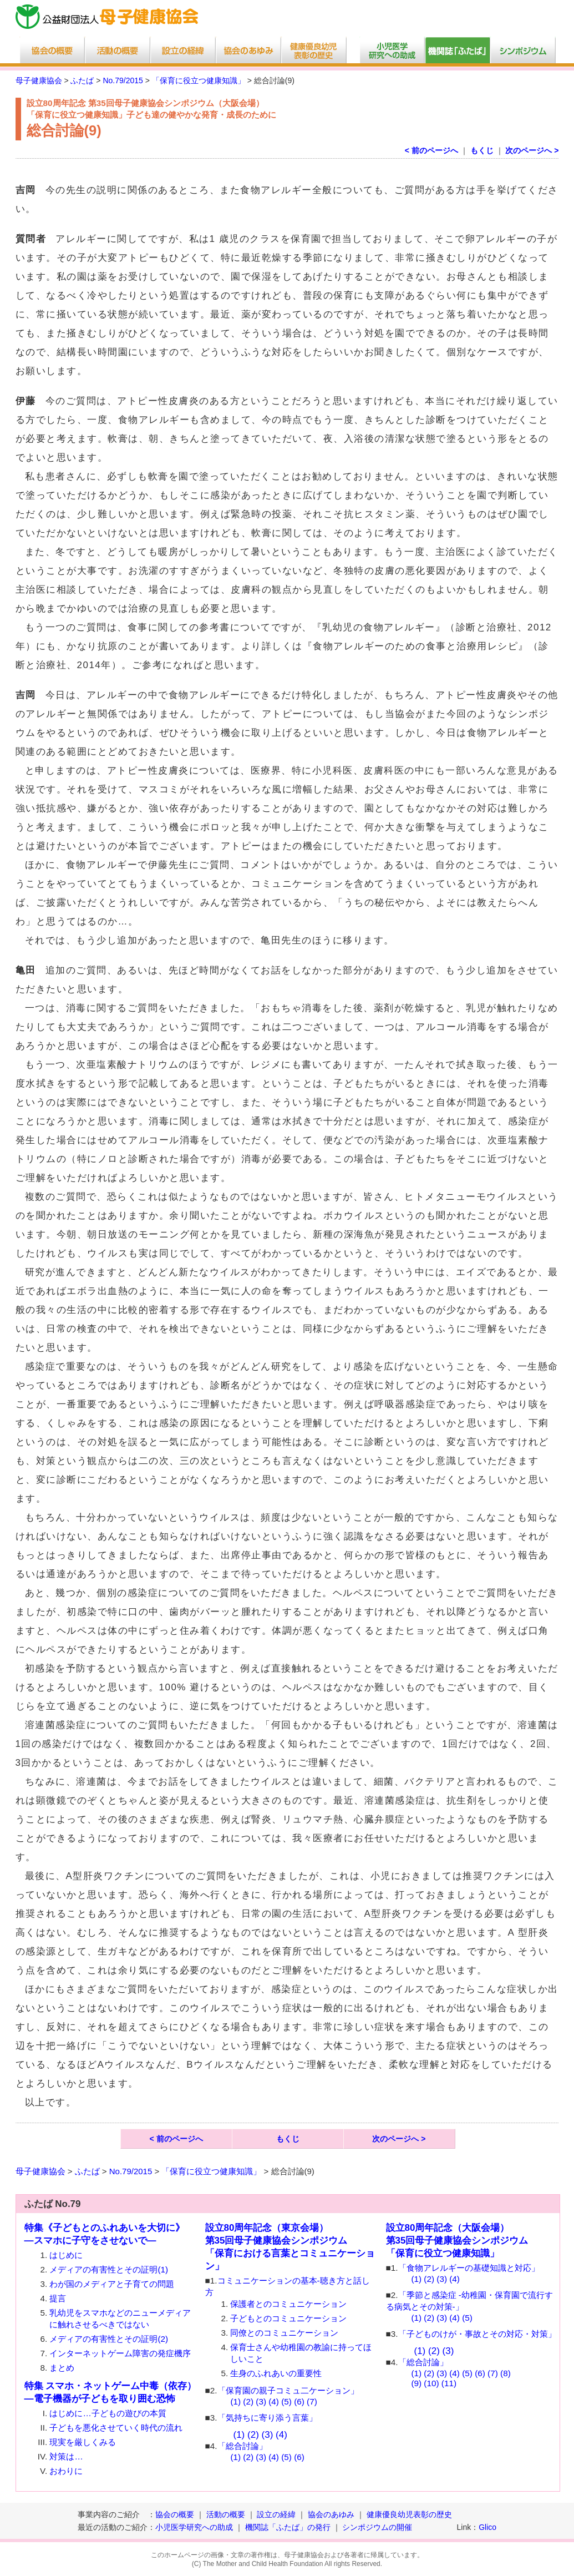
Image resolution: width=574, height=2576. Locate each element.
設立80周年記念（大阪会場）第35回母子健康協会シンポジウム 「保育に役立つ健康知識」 (457, 2241)
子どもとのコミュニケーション (288, 2318)
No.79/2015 (123, 80)
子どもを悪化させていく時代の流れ (115, 2427)
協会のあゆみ (331, 2514)
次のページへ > (531, 150)
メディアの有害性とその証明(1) (108, 2269)
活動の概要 (225, 2514)
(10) (431, 2383)
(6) (299, 2401)
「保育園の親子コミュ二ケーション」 (288, 2390)
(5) (286, 2401)
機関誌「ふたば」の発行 (288, 2527)
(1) (235, 2401)
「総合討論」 (242, 2446)
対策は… (66, 2456)
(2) (248, 2401)
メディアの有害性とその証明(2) (108, 2338)
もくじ (482, 150)
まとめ (61, 2367)
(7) (312, 2401)
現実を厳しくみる (82, 2442)
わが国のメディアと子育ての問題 (111, 2284)
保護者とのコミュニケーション (288, 2304)
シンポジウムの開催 (377, 2527)
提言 (57, 2298)
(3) (261, 2401)
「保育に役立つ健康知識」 (198, 80)
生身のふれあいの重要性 (276, 2373)
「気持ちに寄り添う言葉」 (267, 2417)
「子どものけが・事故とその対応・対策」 (477, 2333)
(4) (273, 2401)
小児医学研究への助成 (195, 2527)
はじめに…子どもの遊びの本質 (107, 2413)
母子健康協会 (39, 80)
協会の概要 (174, 2514)
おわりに (66, 2471)
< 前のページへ (431, 150)
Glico (487, 2527)
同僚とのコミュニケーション (284, 2332)
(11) (448, 2383)
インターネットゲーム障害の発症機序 (120, 2353)
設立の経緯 (276, 2514)
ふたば (82, 80)
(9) (416, 2383)
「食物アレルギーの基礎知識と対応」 (469, 2267)
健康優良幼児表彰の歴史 (409, 2514)
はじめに (66, 2255)
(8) (505, 2373)
